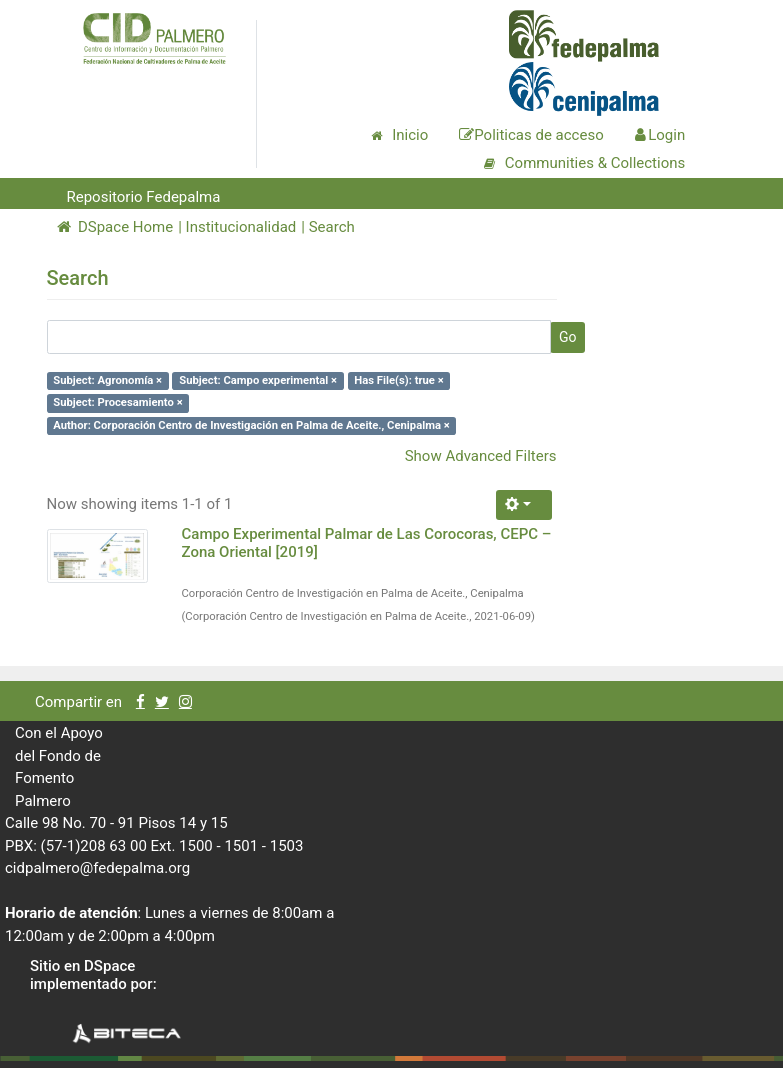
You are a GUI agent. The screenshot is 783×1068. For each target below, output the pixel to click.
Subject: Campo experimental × (258, 380)
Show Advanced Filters (481, 456)
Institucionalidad (241, 227)
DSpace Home (115, 227)
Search (332, 227)
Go (568, 337)
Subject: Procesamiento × (117, 402)
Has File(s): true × (398, 380)
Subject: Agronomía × (107, 380)
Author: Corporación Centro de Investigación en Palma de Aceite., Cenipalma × (251, 425)
